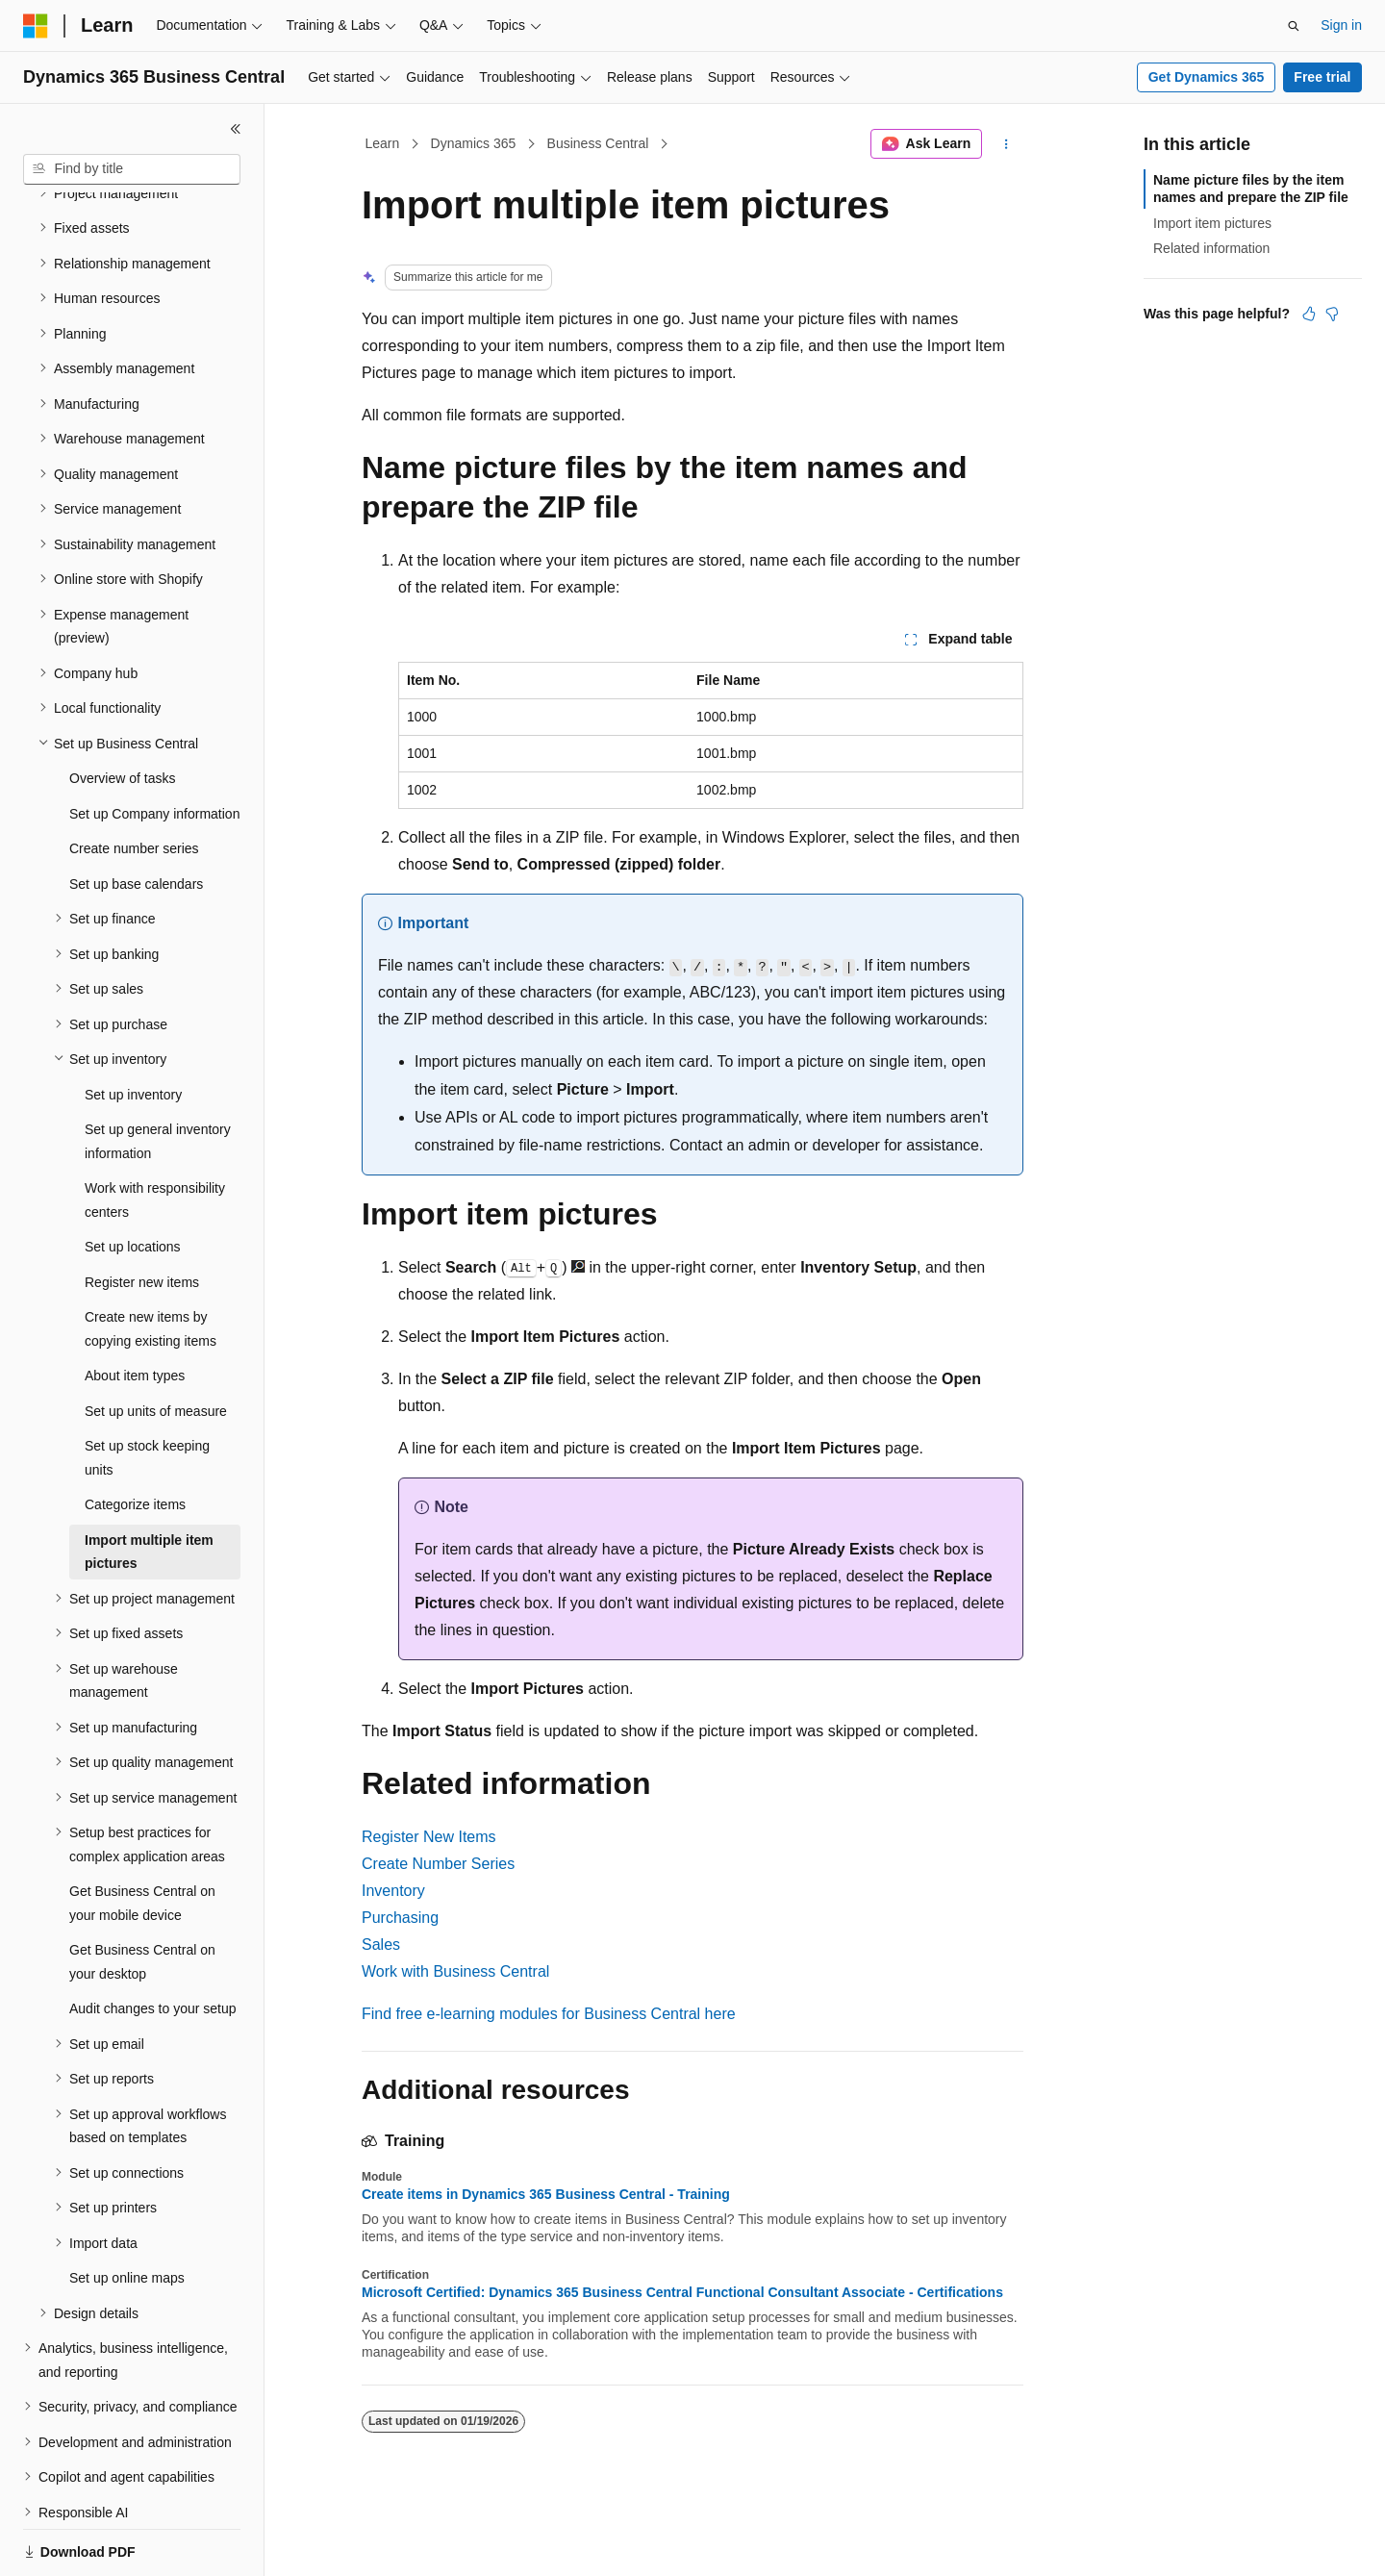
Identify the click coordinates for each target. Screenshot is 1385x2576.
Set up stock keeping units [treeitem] (147, 1391)
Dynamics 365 (473, 143)
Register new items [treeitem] (142, 1216)
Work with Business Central (455, 1971)
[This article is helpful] (1309, 313)
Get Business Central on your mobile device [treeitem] (142, 1836)
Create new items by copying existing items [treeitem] (150, 1262)
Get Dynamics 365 (1206, 77)
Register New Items (429, 1837)
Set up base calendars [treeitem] (136, 817)
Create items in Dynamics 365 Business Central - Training (546, 2194)
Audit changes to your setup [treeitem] (153, 1942)
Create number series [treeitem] (134, 782)
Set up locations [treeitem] (133, 1180)
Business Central (598, 143)
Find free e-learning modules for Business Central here (549, 2014)
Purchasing (400, 1917)
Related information (1211, 248)
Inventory (393, 1890)
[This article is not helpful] (1332, 313)
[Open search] (1293, 26)
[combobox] (131, 169)
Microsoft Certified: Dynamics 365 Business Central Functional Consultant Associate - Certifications (682, 2292)
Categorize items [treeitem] (135, 1438)
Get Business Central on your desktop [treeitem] (142, 1895)
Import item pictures (1212, 223)
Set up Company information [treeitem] (154, 747)
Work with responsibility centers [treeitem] (155, 1133)
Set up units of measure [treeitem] (156, 1344)
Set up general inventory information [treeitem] (158, 1075)
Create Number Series (438, 1864)
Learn (382, 143)
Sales (381, 1944)
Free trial (1322, 77)
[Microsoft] (35, 25)
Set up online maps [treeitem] (127, 2211)
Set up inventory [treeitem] (133, 1028)
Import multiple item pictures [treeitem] (149, 1485)
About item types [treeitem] (135, 1309)
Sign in (1341, 25)
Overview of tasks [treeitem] (122, 712)
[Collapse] (235, 129)
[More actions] (1006, 144)
